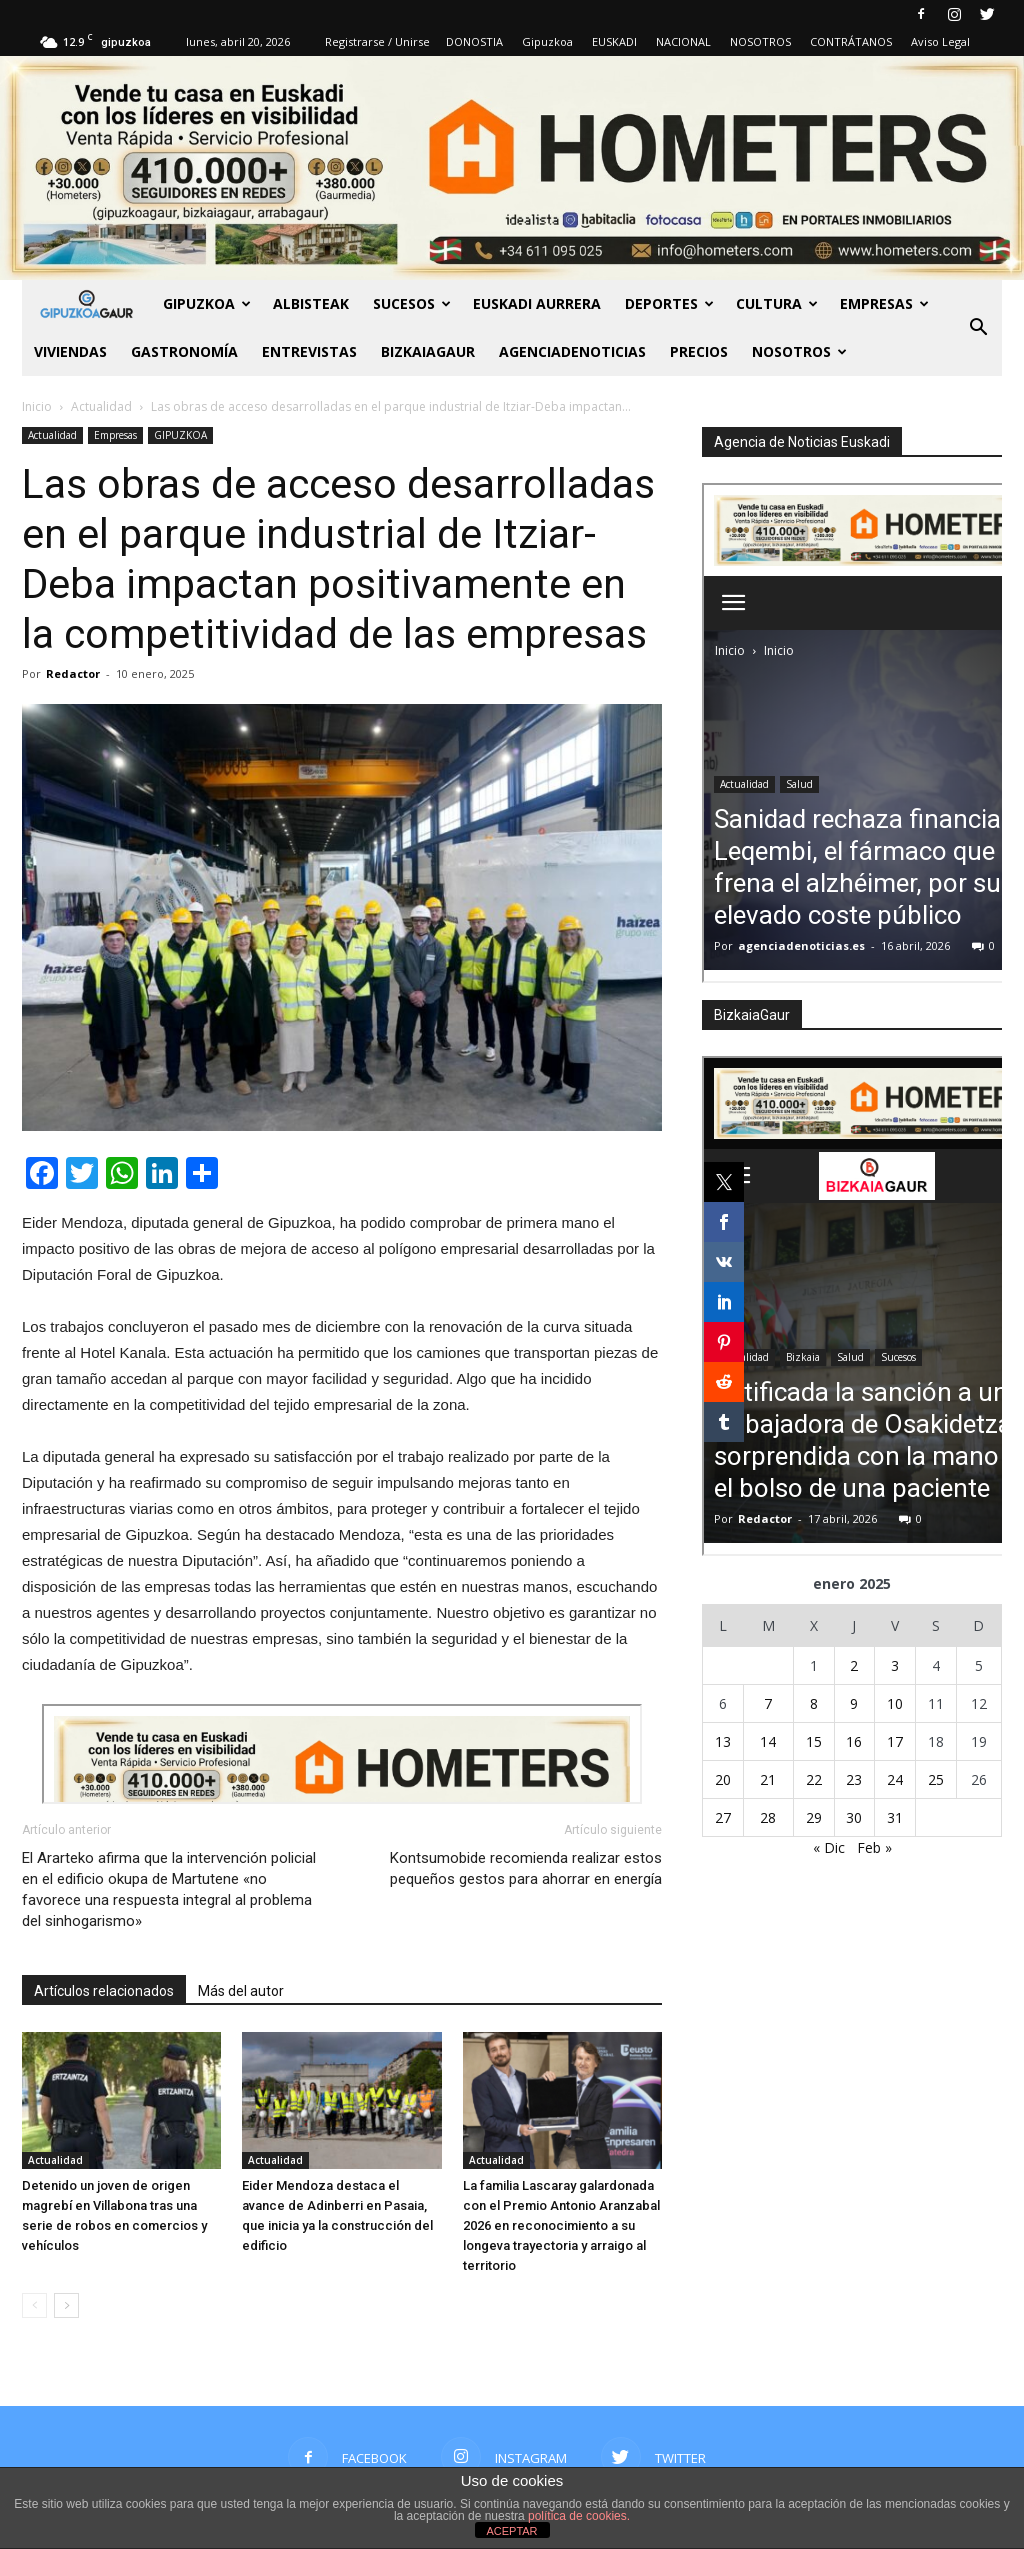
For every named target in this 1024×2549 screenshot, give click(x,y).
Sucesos (412, 303)
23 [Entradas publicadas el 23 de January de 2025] (854, 1779)
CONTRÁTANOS (851, 41)
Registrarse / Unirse (377, 41)
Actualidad (52, 435)
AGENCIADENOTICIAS (572, 351)
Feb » (874, 1847)
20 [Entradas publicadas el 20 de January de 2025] (723, 1779)
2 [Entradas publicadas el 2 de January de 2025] (854, 1665)
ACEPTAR (511, 2531)
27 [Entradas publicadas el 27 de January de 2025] (723, 1817)
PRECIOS (699, 351)
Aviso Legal (940, 41)
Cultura (777, 303)
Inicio (37, 406)
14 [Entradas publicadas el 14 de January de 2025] (768, 1741)
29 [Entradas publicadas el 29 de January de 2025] (814, 1817)
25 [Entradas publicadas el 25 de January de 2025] (936, 1779)
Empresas (884, 303)
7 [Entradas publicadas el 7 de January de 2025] (768, 1703)
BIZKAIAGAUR (428, 351)
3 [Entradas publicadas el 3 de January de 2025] (895, 1665)
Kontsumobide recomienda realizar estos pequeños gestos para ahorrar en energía (526, 1868)
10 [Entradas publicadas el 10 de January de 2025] (895, 1703)
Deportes (669, 303)
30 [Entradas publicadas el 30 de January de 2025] (854, 1817)
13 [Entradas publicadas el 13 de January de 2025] (723, 1741)
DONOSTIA (474, 41)
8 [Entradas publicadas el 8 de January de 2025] (814, 1703)
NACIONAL (683, 41)
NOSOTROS (760, 41)
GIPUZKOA (207, 303)
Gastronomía (184, 351)
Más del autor (241, 1991)
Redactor (73, 673)
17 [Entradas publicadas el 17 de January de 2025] (895, 1741)
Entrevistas (309, 351)
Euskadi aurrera (537, 303)
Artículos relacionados (104, 1991)
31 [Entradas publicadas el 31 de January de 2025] (895, 1817)
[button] (978, 328)
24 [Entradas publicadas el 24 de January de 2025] (895, 1779)
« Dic (829, 1847)
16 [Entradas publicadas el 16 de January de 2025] (854, 1741)
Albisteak (311, 303)
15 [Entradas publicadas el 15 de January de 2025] (814, 1741)
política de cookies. (579, 2516)
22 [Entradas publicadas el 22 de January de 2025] (814, 1779)
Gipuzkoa (547, 41)
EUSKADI (614, 41)
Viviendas (70, 351)
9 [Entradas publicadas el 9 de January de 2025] (854, 1703)
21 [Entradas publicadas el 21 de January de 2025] (768, 1779)
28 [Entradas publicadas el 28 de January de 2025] (768, 1817)
